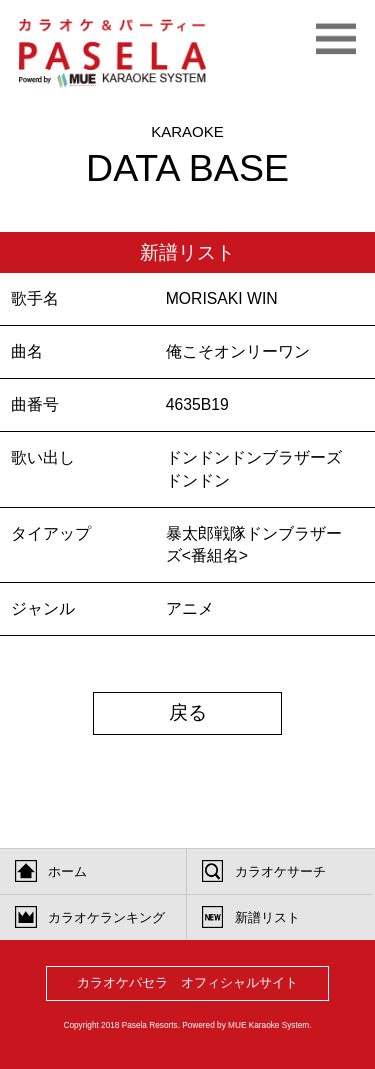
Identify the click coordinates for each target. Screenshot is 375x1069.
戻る (188, 712)
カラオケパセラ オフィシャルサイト (187, 982)
